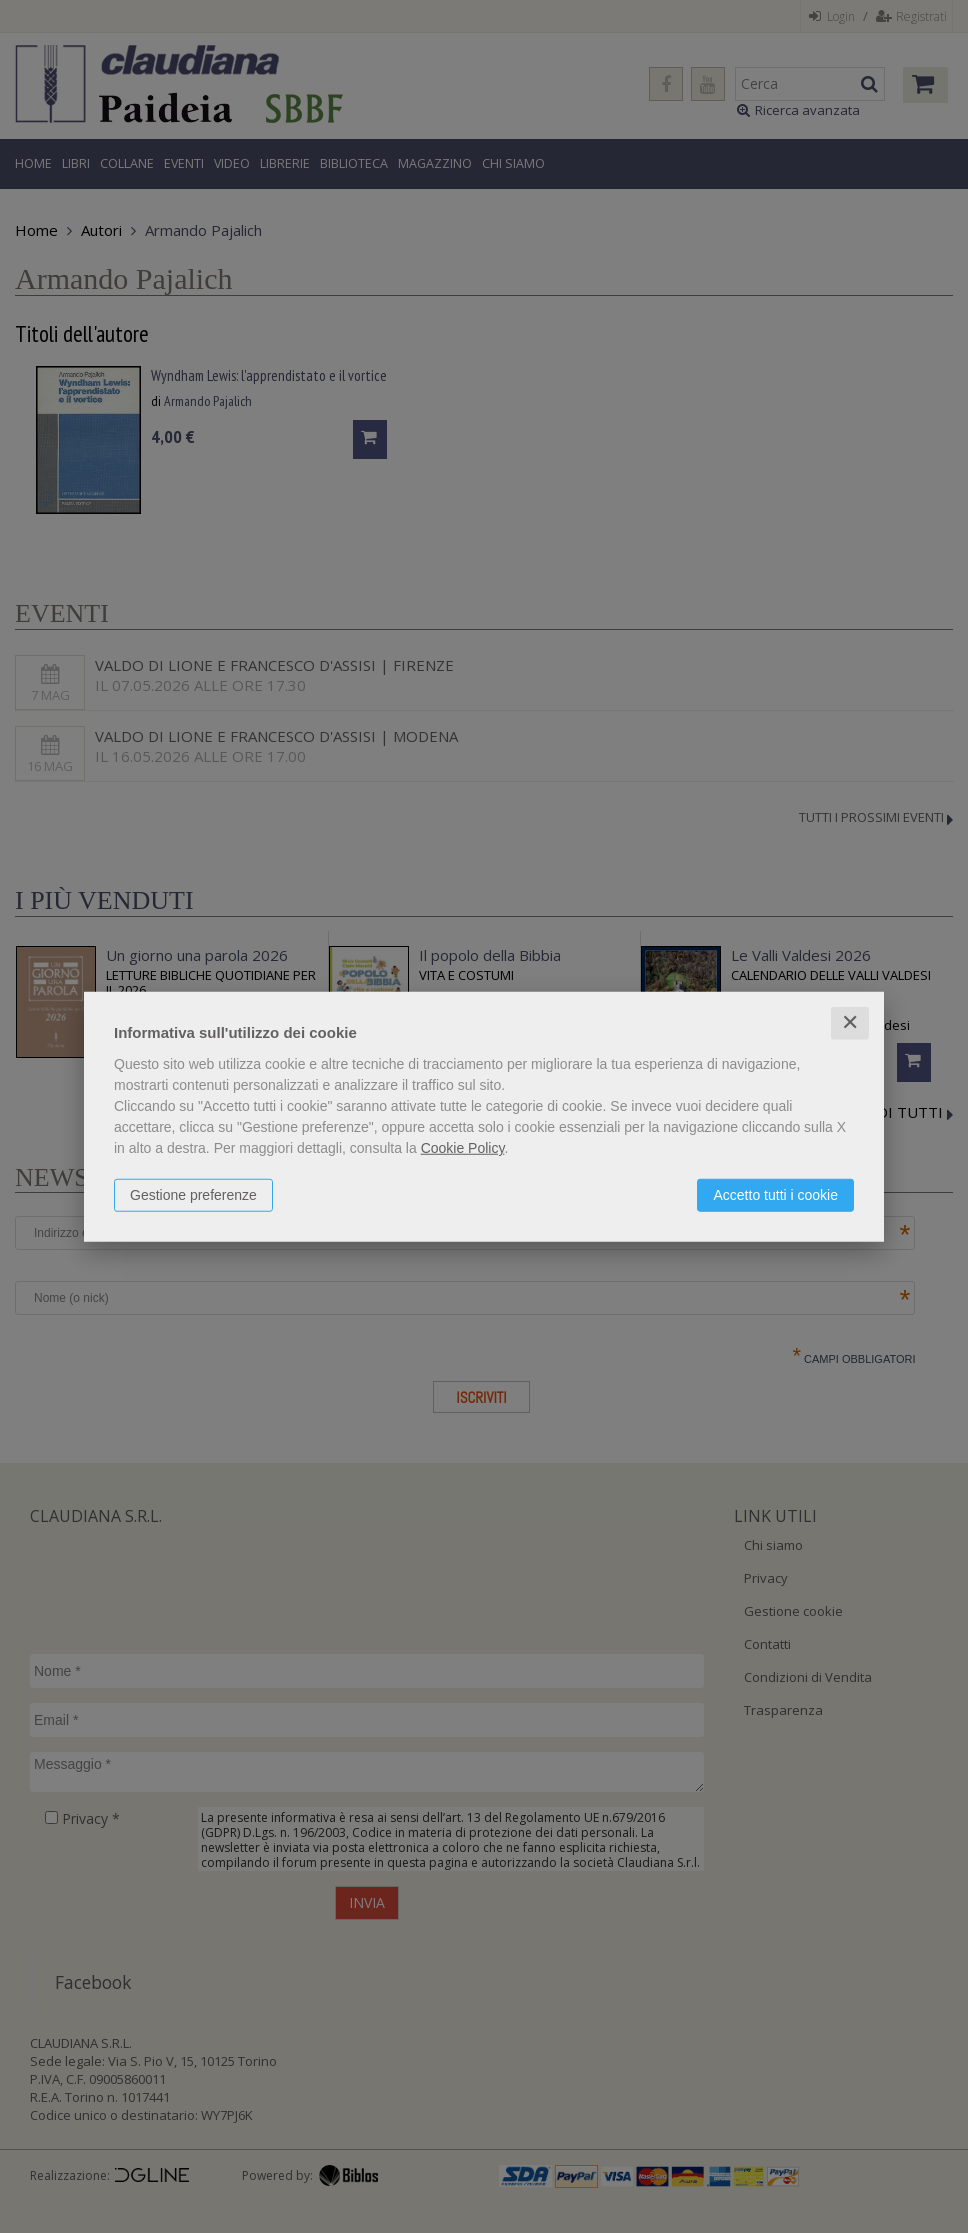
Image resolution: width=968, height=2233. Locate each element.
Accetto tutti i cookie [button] (775, 1195)
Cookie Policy (463, 1148)
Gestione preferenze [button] (193, 1195)
